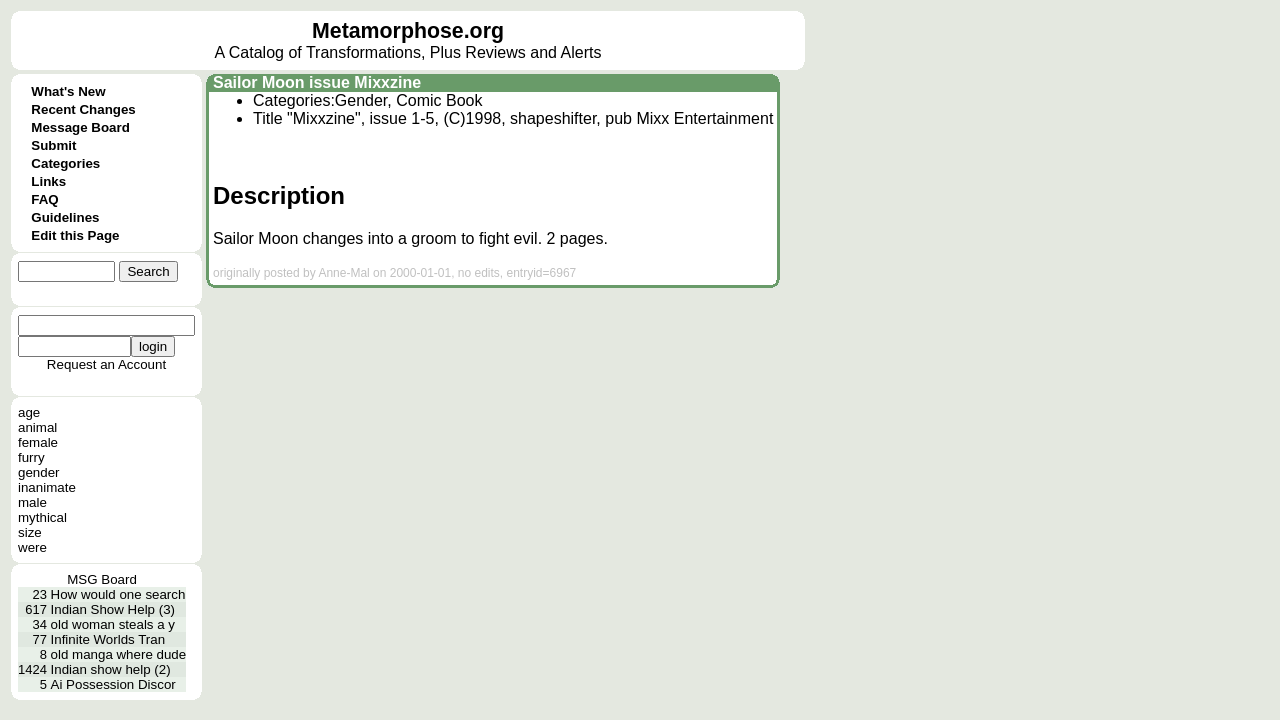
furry (31, 457)
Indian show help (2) (111, 669)
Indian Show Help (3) (113, 609)
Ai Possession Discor (113, 684)
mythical (42, 517)
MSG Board (102, 579)
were (32, 547)
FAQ (44, 199)
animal (37, 427)
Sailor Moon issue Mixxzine (317, 82)
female (38, 442)
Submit (53, 145)
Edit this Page (75, 235)
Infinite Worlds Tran (108, 639)
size (30, 532)
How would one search (118, 594)
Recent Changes (83, 109)
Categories (65, 163)
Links (48, 181)
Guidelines (65, 217)
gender (39, 472)
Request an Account (106, 364)
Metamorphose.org (408, 31)
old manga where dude (119, 654)
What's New (68, 91)
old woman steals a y (113, 624)
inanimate (47, 487)
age (29, 412)
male (32, 502)
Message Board (80, 127)
